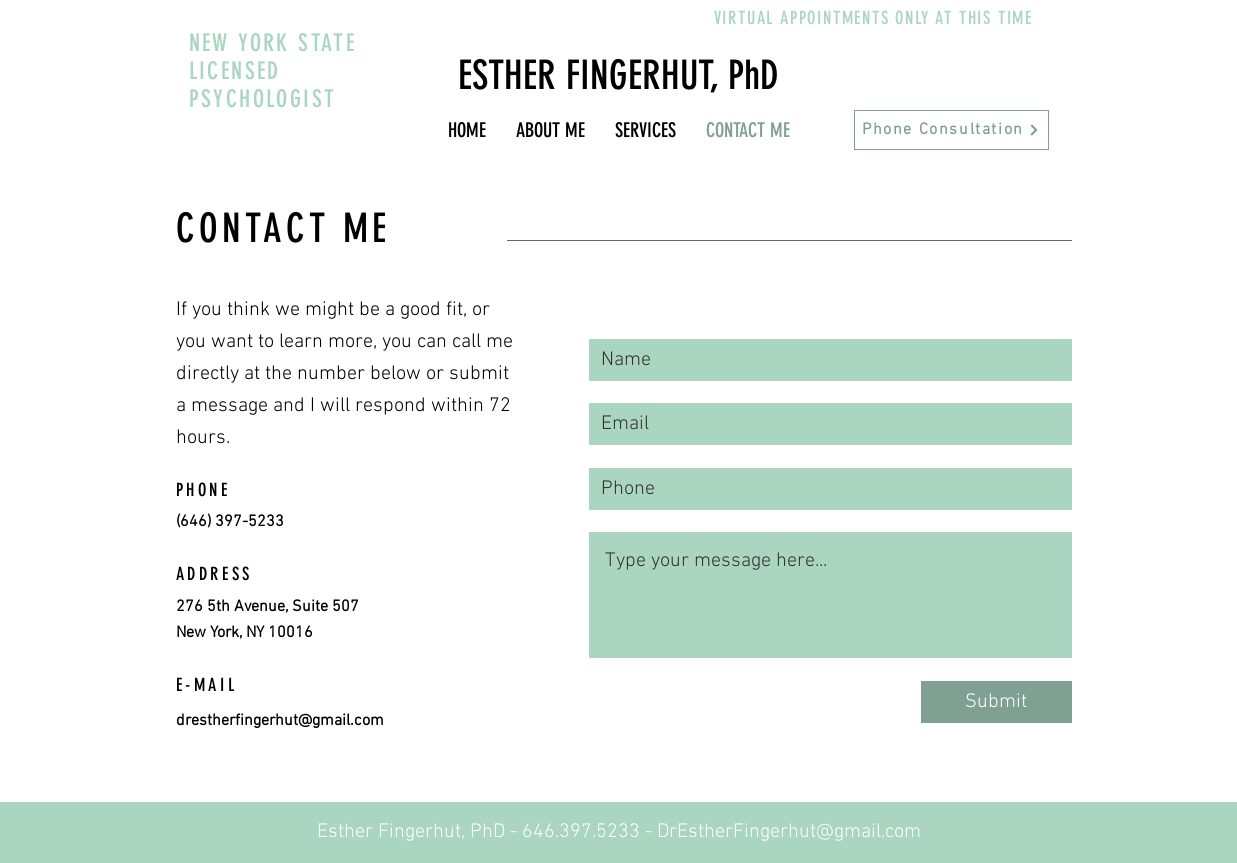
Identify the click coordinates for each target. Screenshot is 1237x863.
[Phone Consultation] (951, 130)
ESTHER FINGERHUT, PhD (618, 75)
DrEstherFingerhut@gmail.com (789, 832)
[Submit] (996, 702)
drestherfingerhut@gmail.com (280, 721)
